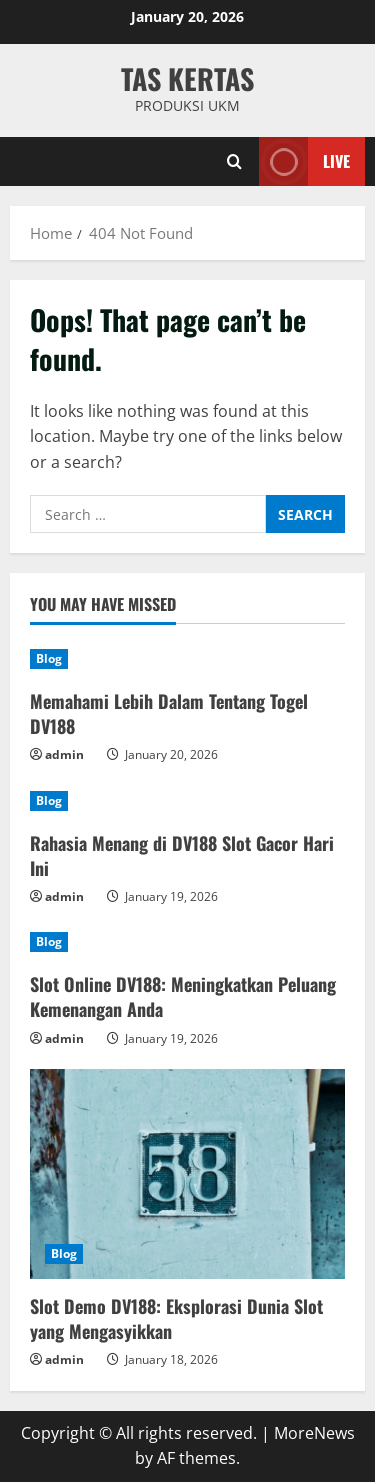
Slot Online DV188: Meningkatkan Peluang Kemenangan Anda (183, 996)
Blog (49, 658)
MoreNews (314, 1433)
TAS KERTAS (187, 78)
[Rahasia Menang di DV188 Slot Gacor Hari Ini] (187, 801)
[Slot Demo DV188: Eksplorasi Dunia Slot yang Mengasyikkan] (187, 1174)
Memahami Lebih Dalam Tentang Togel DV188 (169, 713)
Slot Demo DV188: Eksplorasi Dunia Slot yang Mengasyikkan (176, 1318)
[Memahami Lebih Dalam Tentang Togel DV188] (187, 659)
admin (64, 754)
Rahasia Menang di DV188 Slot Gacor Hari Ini (182, 855)
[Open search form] (234, 161)
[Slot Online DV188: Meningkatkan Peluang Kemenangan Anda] (187, 942)
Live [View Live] (304, 161)
